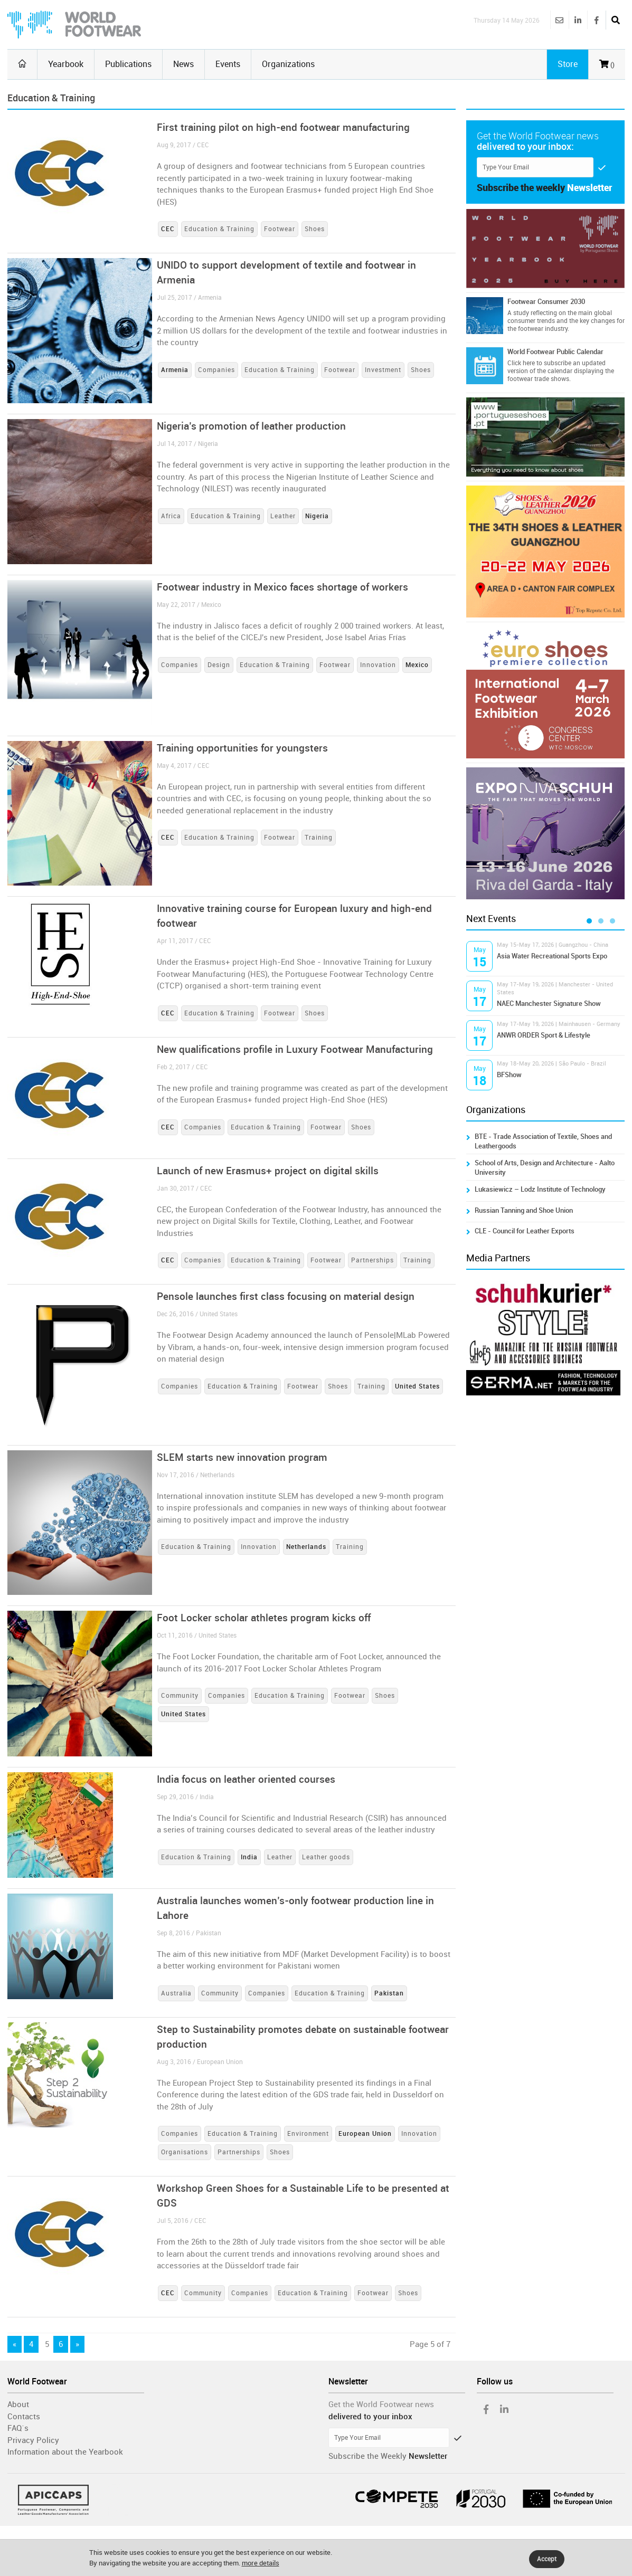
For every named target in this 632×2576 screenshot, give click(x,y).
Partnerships (372, 1260)
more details (260, 2563)
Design (218, 665)
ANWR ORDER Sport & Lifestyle (543, 1035)
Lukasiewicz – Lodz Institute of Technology (540, 1189)
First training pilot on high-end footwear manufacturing (283, 127)
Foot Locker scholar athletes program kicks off (264, 1618)
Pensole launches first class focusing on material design (285, 1296)
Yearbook (65, 64)
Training (319, 837)
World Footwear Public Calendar (555, 352)
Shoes (315, 229)
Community (180, 1695)
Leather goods (326, 1857)
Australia (176, 1993)
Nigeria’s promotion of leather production (251, 426)
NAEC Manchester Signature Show (549, 1003)
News (183, 64)
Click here (521, 363)
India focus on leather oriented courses (246, 1779)
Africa (171, 516)
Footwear (279, 229)
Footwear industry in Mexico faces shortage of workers (282, 587)
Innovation (378, 665)
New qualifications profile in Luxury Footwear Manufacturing (295, 1049)
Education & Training (219, 229)
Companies (216, 370)
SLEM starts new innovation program (242, 1457)
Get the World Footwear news (381, 2404)
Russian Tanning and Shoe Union (524, 1210)
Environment (308, 2133)
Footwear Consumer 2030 (546, 302)
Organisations (184, 2152)
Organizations (288, 64)
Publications (128, 64)
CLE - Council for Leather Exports (524, 1231)
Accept (546, 2559)
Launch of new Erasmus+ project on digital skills (268, 1171)
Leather (283, 516)
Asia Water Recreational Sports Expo (552, 956)
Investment (383, 370)
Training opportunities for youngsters (242, 748)
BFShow (509, 1075)
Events (227, 64)
